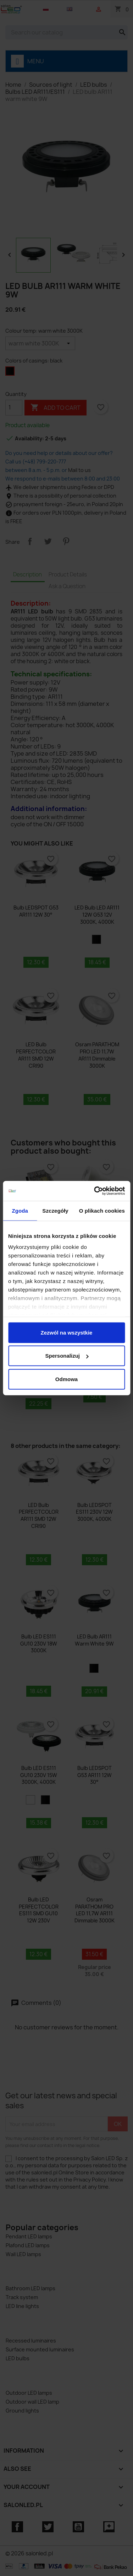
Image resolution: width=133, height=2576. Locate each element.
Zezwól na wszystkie (67, 1332)
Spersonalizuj (66, 1356)
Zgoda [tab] (20, 1210)
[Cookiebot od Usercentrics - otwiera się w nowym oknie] (95, 1191)
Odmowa (66, 1379)
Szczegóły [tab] (55, 1210)
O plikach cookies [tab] (102, 1210)
